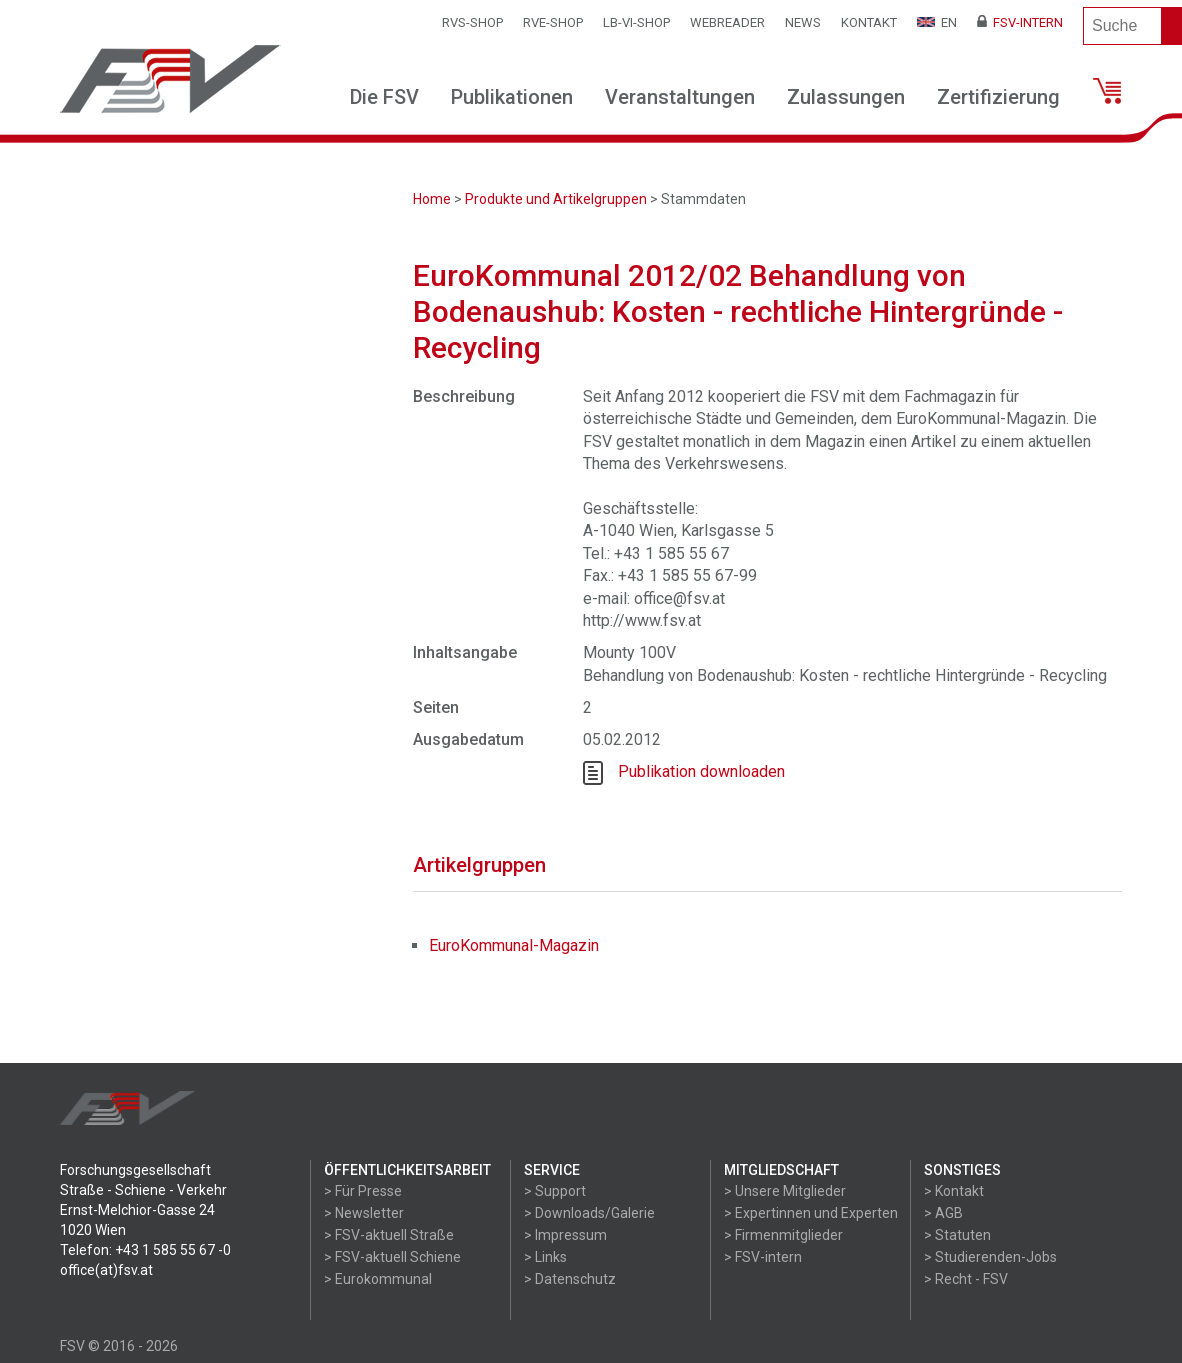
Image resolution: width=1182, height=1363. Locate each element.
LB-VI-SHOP (636, 22)
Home (432, 199)
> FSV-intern (763, 1257)
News (803, 22)
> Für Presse (363, 1191)
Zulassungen (846, 97)
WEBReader (727, 22)
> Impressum (565, 1235)
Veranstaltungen (680, 97)
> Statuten (957, 1235)
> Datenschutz (570, 1279)
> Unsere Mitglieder (785, 1191)
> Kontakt (954, 1191)
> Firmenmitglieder (783, 1235)
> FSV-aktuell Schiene (392, 1257)
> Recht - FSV (966, 1279)
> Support (555, 1191)
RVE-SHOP (553, 22)
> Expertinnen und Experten (811, 1213)
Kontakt (869, 22)
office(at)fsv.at (106, 1270)
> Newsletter (364, 1213)
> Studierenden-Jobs (990, 1257)
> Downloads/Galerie (589, 1213)
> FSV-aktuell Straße (389, 1235)
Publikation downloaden (701, 771)
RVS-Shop (472, 22)
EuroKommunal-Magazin (514, 945)
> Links (545, 1257)
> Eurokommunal (378, 1279)
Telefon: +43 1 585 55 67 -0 (145, 1250)
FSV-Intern (1020, 22)
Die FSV (384, 97)
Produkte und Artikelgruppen (556, 199)
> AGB (943, 1213)
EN (937, 22)
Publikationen (512, 97)
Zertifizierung (998, 97)
